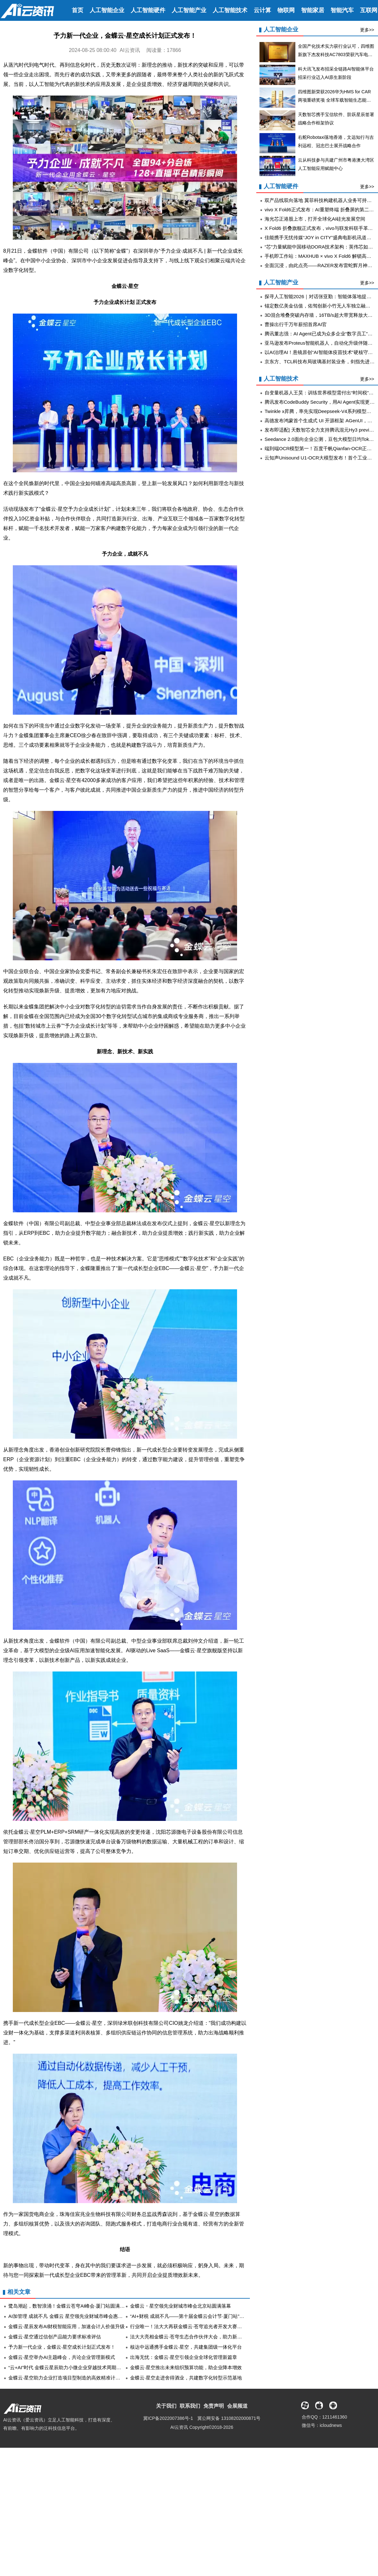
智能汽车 (342, 10)
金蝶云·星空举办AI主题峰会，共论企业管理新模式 (61, 2357)
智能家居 (312, 10)
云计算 (262, 10)
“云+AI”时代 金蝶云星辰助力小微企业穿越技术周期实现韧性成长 (76, 2367)
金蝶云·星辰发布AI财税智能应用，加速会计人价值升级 (66, 2326)
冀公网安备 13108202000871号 (228, 2418)
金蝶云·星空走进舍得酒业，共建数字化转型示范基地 (186, 2377)
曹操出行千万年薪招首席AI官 (296, 324)
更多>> (367, 29)
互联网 (368, 10)
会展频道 (237, 2406)
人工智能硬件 (148, 10)
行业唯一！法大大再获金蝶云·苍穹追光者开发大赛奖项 (188, 2326)
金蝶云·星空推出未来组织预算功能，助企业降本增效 (186, 2367)
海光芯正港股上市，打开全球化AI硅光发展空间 (315, 219)
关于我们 (166, 2406)
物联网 (286, 10)
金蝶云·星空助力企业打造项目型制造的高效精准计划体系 (69, 2377)
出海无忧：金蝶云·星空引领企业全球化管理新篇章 (183, 2357)
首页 (77, 10)
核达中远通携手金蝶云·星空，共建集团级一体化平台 (186, 2347)
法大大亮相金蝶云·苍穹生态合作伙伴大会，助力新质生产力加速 (198, 2336)
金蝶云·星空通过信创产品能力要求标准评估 (54, 2336)
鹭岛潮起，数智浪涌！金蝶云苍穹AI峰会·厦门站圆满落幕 (68, 2306)
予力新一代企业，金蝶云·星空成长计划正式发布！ (61, 2347)
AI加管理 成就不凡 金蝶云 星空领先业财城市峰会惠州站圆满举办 (77, 2316)
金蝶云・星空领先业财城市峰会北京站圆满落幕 (180, 2306)
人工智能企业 (107, 10)
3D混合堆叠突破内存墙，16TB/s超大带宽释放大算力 (321, 315)
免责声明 (213, 2406)
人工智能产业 (189, 10)
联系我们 (190, 2406)
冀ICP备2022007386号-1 (168, 2418)
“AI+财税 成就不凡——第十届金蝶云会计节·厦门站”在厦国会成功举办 (204, 2316)
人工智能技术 (230, 10)
